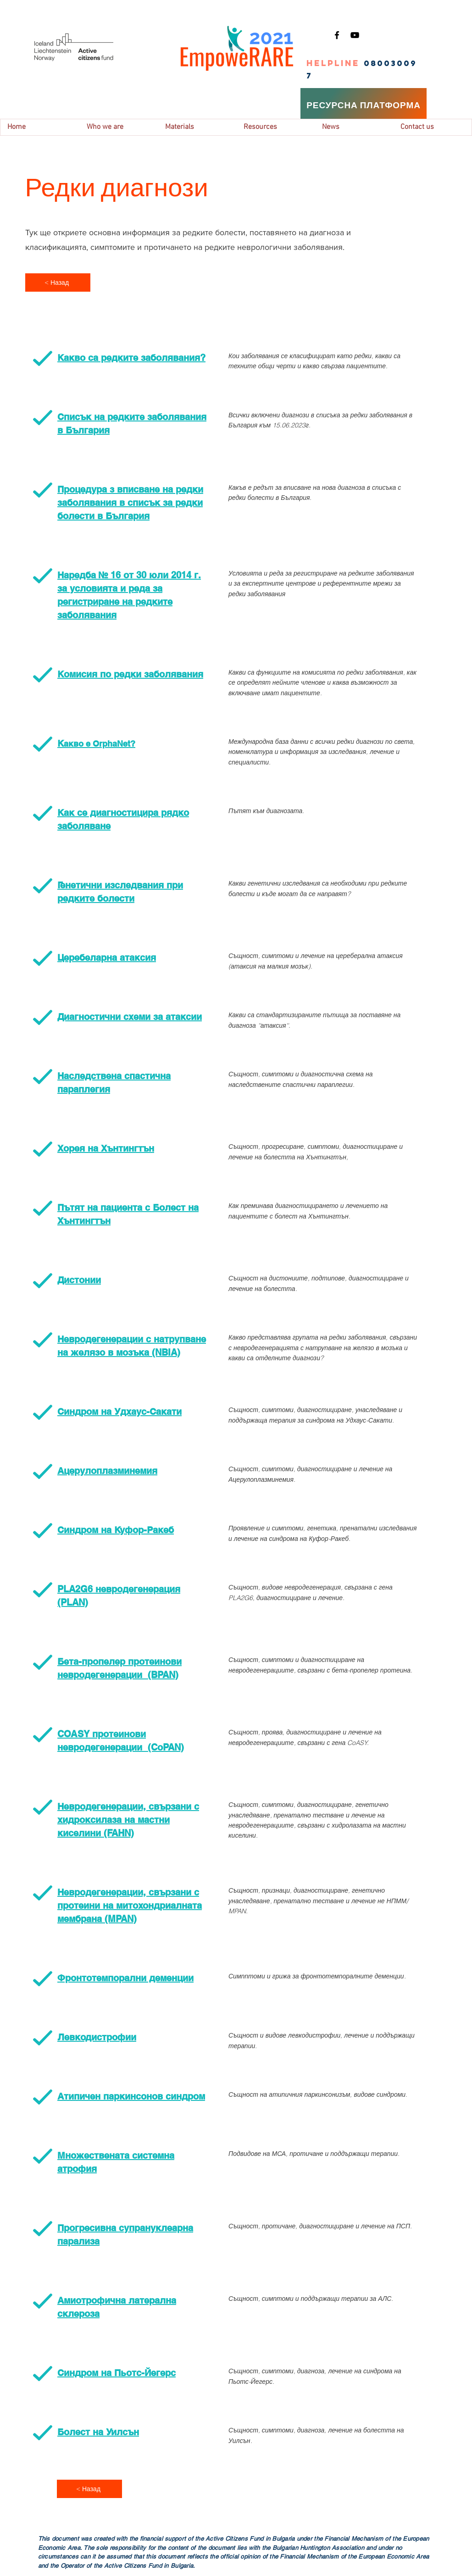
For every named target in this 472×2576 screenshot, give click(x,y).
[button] (118, 127)
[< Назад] (57, 282)
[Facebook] (337, 35)
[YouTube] (355, 35)
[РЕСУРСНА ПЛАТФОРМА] (363, 105)
